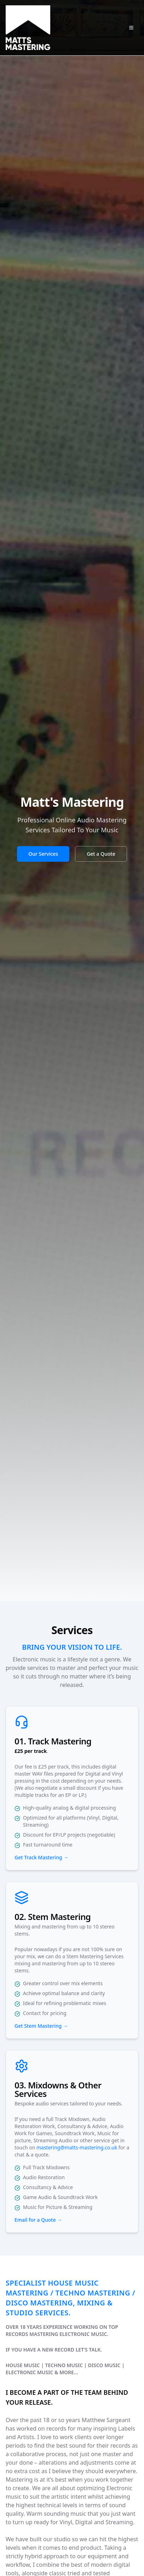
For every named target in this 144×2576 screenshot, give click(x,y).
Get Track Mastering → (41, 1857)
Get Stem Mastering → (41, 2025)
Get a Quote (101, 853)
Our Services (43, 853)
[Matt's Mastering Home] (28, 27)
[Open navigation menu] (131, 28)
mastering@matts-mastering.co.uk (76, 2147)
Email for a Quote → (38, 2219)
